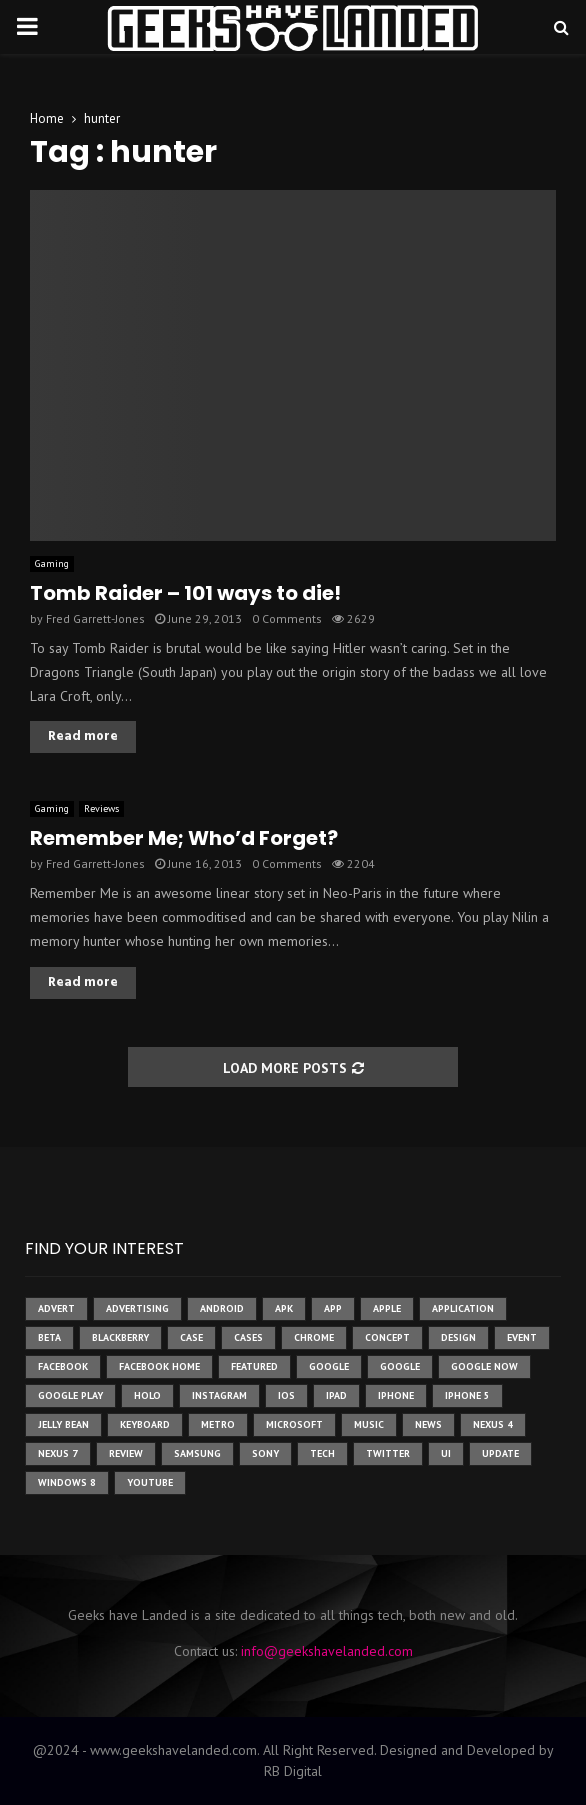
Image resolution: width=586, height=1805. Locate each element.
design (458, 1337)
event (522, 1337)
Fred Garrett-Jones (95, 618)
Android (222, 1308)
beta (49, 1337)
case (191, 1337)
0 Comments (287, 618)
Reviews (101, 808)
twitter (388, 1453)
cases (248, 1337)
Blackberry (120, 1337)
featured (254, 1366)
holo (147, 1395)
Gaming (52, 563)
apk (284, 1308)
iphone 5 (467, 1395)
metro (218, 1424)
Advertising (137, 1308)
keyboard (145, 1424)
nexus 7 (58, 1453)
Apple (387, 1308)
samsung (197, 1453)
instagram (219, 1395)
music (369, 1424)
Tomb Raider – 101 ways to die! (185, 593)
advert (56, 1308)
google (329, 1366)
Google (400, 1366)
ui (446, 1453)
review (126, 1453)
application (463, 1308)
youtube (150, 1482)
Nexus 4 (493, 1424)
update (500, 1453)
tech (322, 1453)
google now (484, 1366)
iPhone (396, 1395)
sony (265, 1453)
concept (387, 1337)
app (333, 1308)
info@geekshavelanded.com (327, 1651)
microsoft (294, 1424)
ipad (336, 1395)
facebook (63, 1366)
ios (286, 1395)
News (428, 1424)
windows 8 (67, 1482)
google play (70, 1395)
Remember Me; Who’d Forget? (184, 838)
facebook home (159, 1366)
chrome (314, 1337)
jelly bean (63, 1424)
